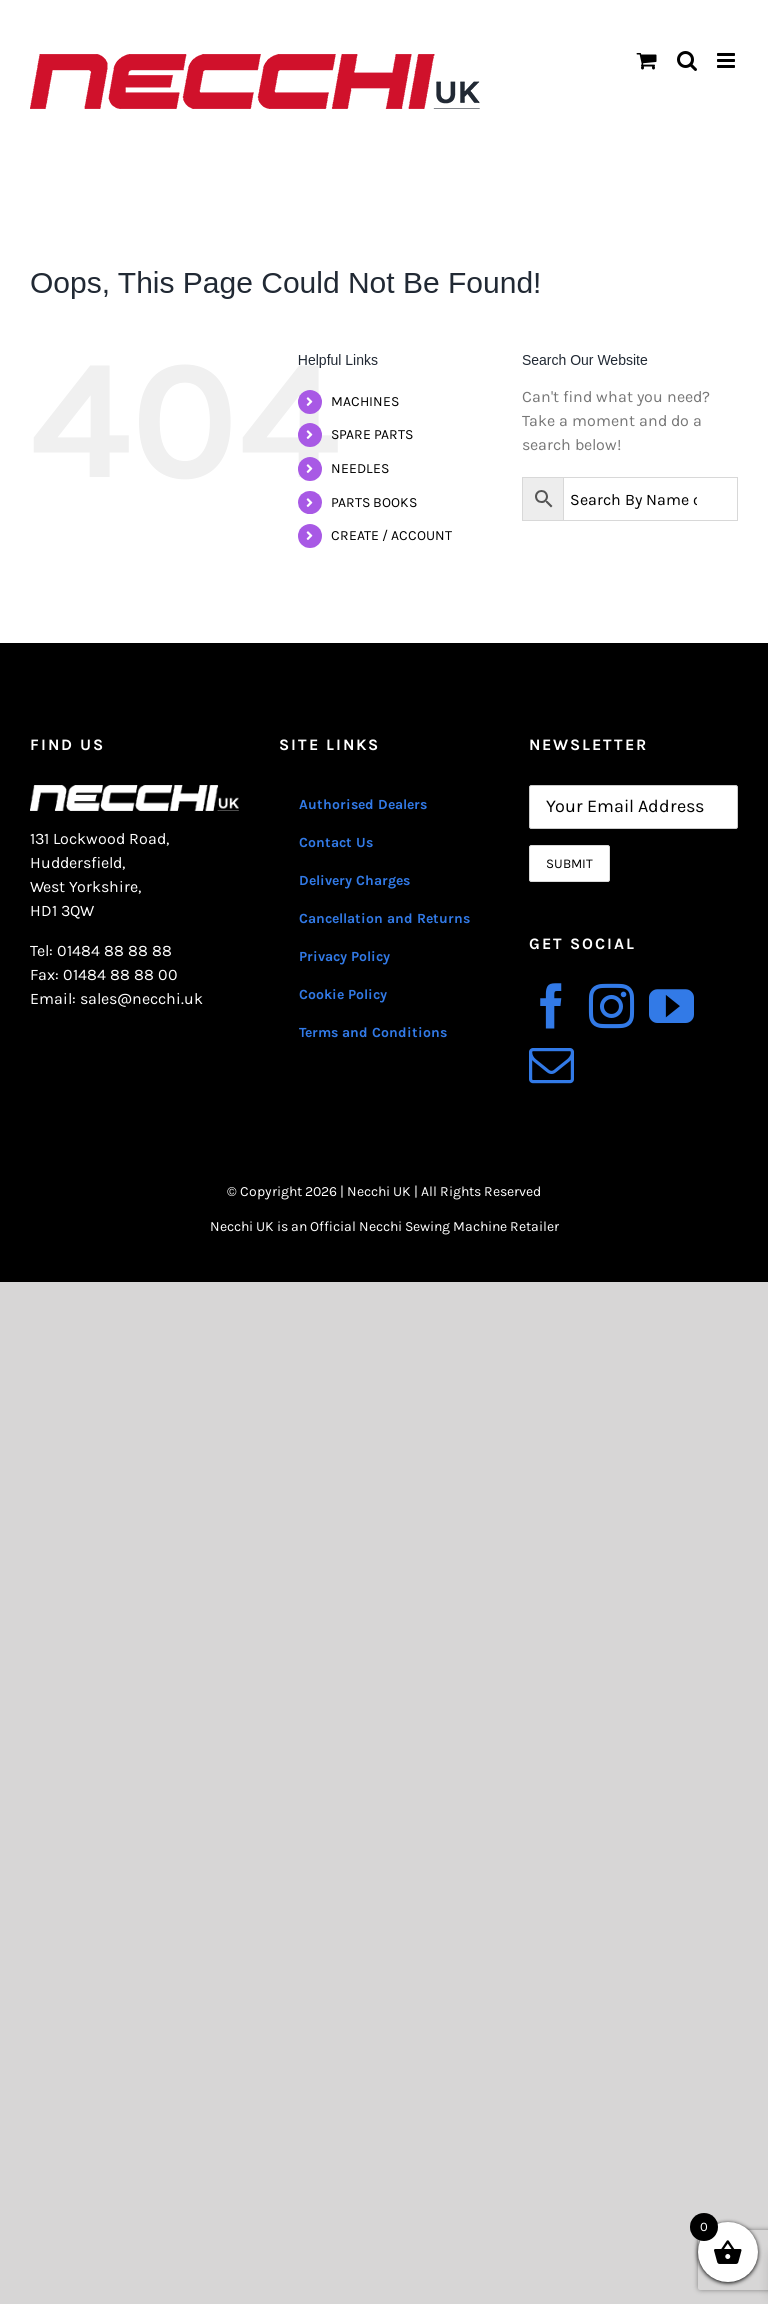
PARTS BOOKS (374, 502)
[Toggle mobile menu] (727, 60)
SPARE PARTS (372, 434)
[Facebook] (551, 1006)
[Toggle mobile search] (687, 60)
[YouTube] (671, 1006)
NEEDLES (360, 468)
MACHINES (365, 401)
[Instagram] (611, 1006)
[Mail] (551, 1065)
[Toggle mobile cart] (647, 60)
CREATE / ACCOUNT (391, 535)
